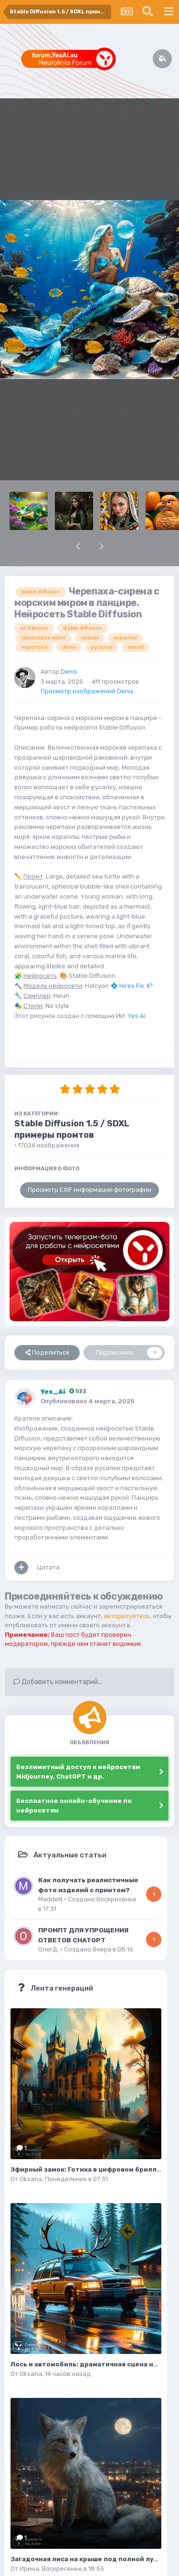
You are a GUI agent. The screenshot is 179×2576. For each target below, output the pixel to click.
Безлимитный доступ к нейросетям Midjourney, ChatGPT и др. (78, 1771)
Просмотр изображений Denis (87, 691)
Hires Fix (131, 985)
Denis (69, 671)
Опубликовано (87, 1401)
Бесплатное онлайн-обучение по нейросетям (74, 1805)
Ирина (29, 2568)
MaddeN (50, 1899)
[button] (77, 546)
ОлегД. (48, 1949)
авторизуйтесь (127, 1616)
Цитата (48, 1567)
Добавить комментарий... (57, 1682)
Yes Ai (136, 1015)
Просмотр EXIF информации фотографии (89, 1189)
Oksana (31, 2179)
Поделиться (47, 1353)
